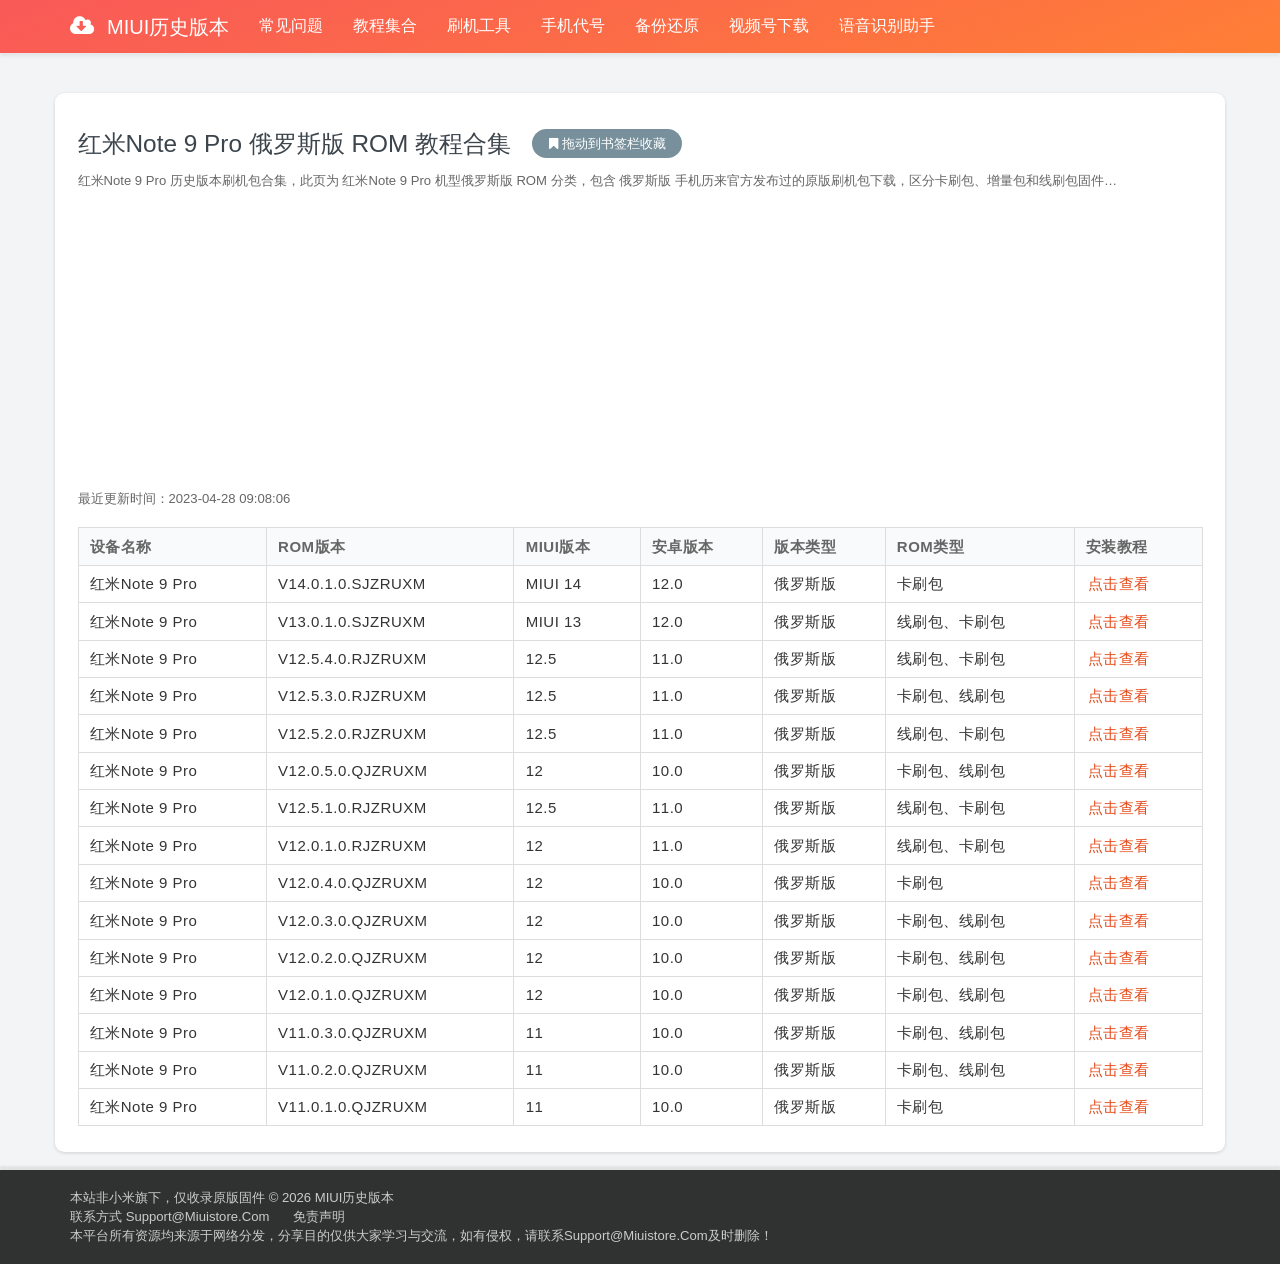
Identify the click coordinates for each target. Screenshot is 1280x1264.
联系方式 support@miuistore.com (169, 1216)
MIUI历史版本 (166, 27)
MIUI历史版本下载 (607, 143)
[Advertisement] (640, 340)
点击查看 (1119, 583)
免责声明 (319, 1216)
